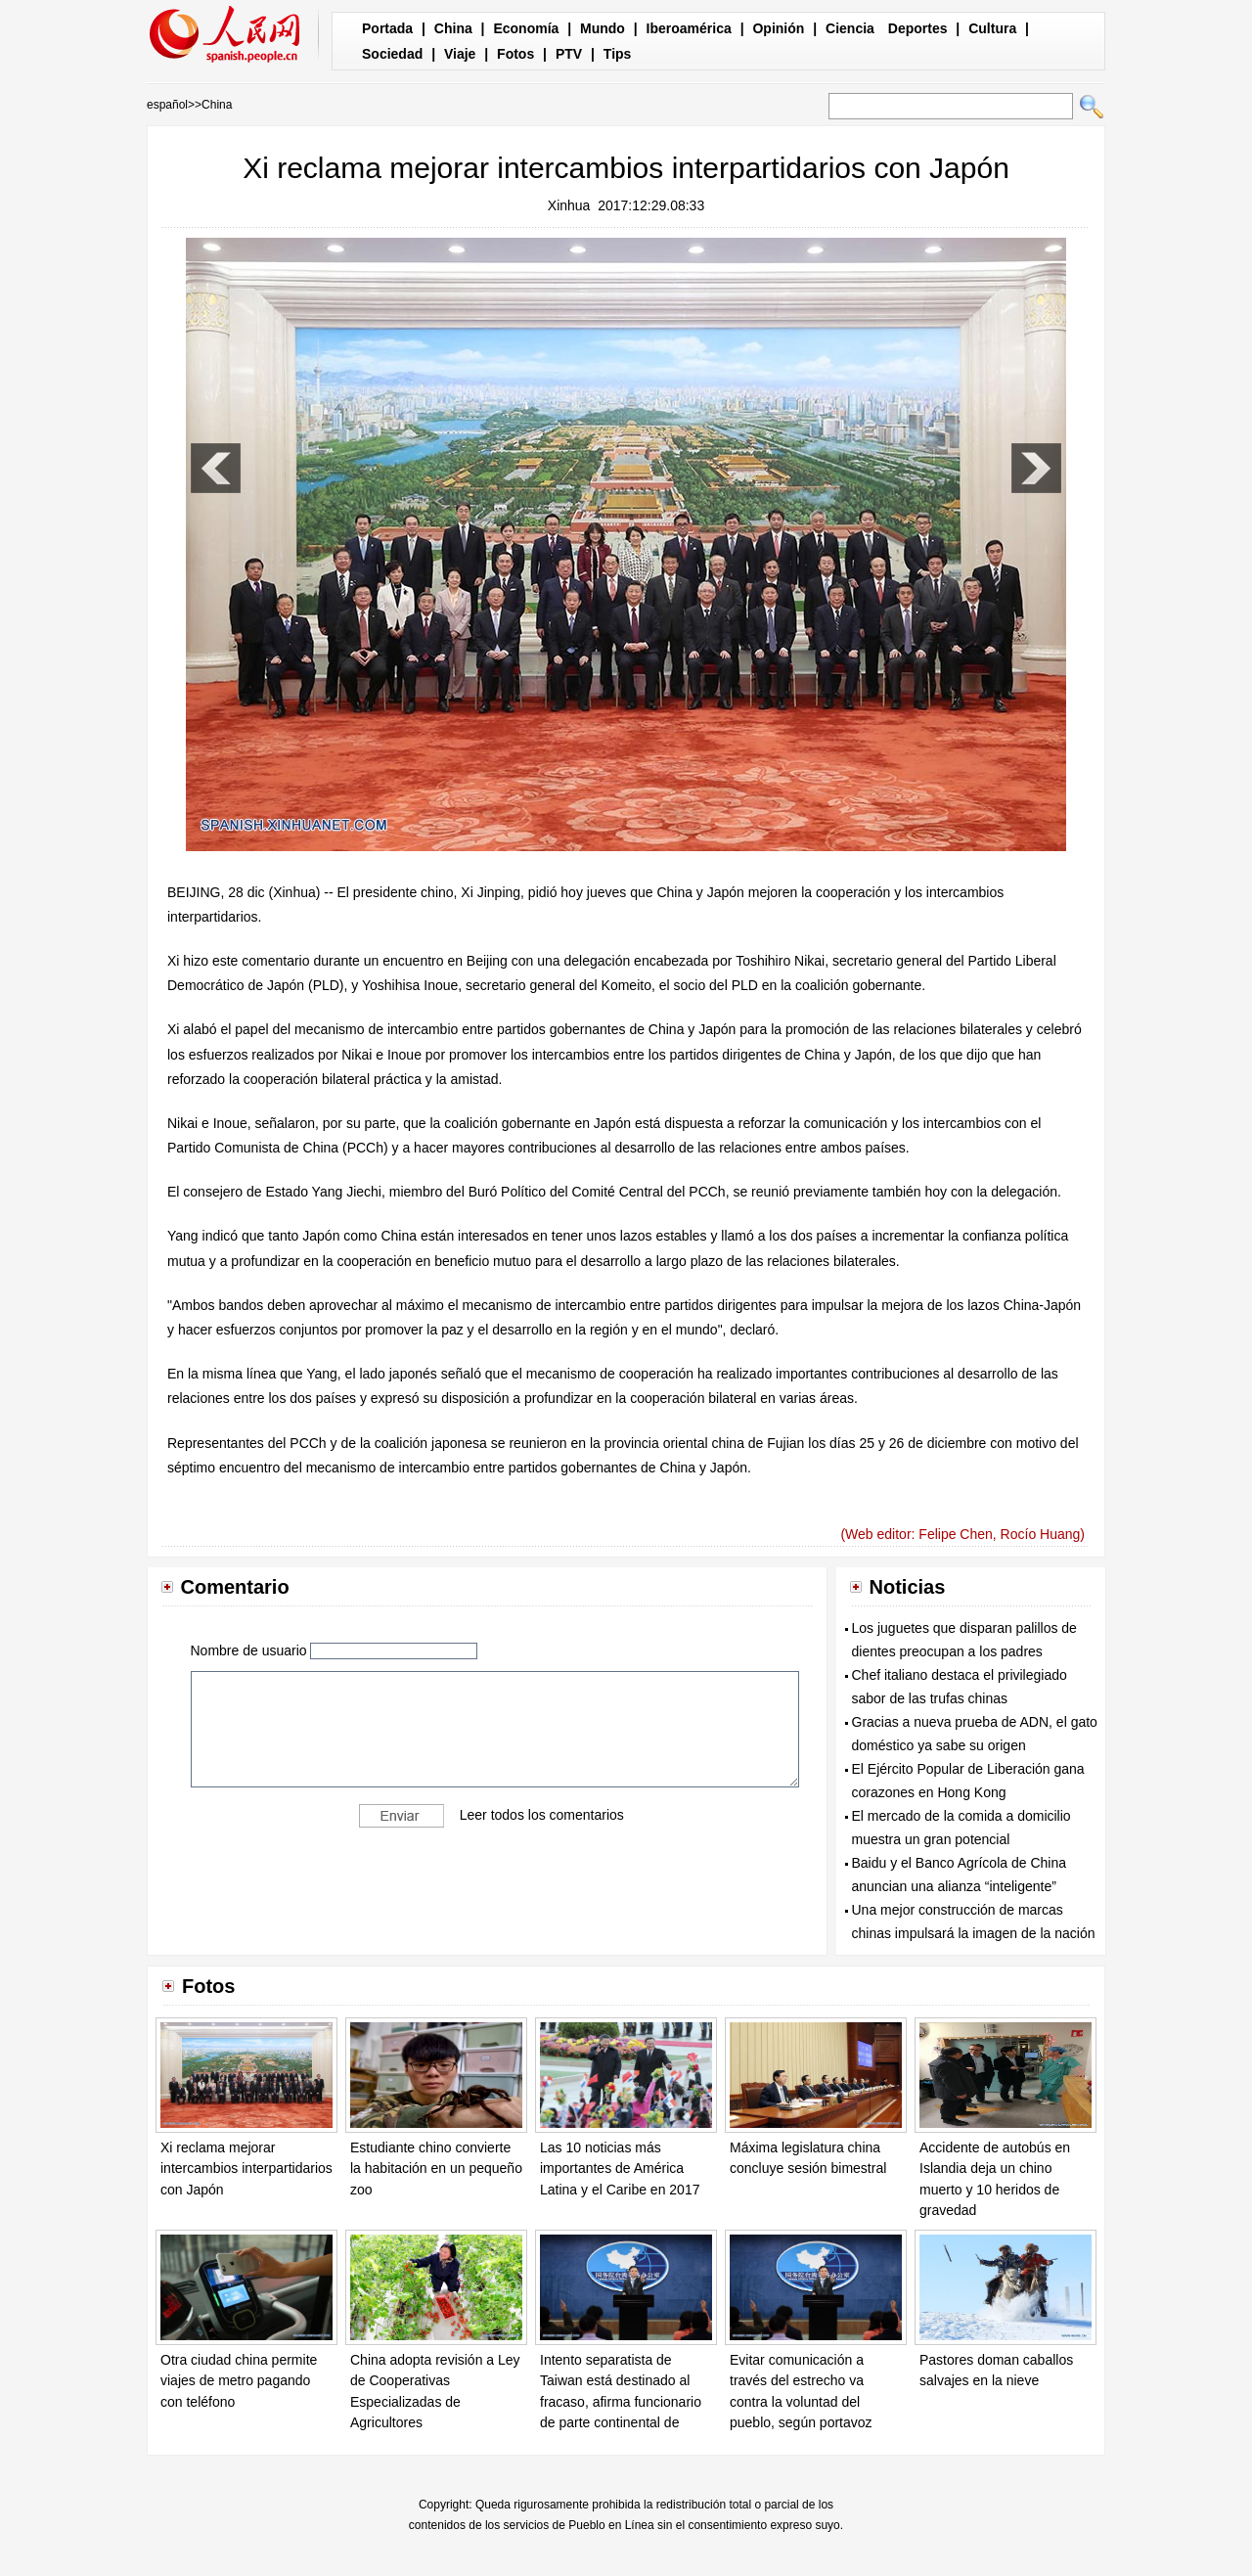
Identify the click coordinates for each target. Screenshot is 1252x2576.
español (167, 105)
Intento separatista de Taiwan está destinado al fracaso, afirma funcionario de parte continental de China (620, 2402)
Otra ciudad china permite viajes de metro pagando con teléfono (238, 2381)
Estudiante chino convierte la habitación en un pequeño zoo (436, 2168)
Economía (526, 28)
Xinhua (569, 205)
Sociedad (392, 54)
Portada (387, 28)
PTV (569, 54)
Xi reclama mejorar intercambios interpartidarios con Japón (246, 2168)
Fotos (515, 54)
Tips (618, 54)
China (453, 28)
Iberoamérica (689, 28)
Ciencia (850, 28)
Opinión (778, 28)
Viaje (459, 54)
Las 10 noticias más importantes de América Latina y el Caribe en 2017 (619, 2168)
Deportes (918, 28)
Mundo (602, 28)
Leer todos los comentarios (542, 1814)
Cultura (992, 28)
